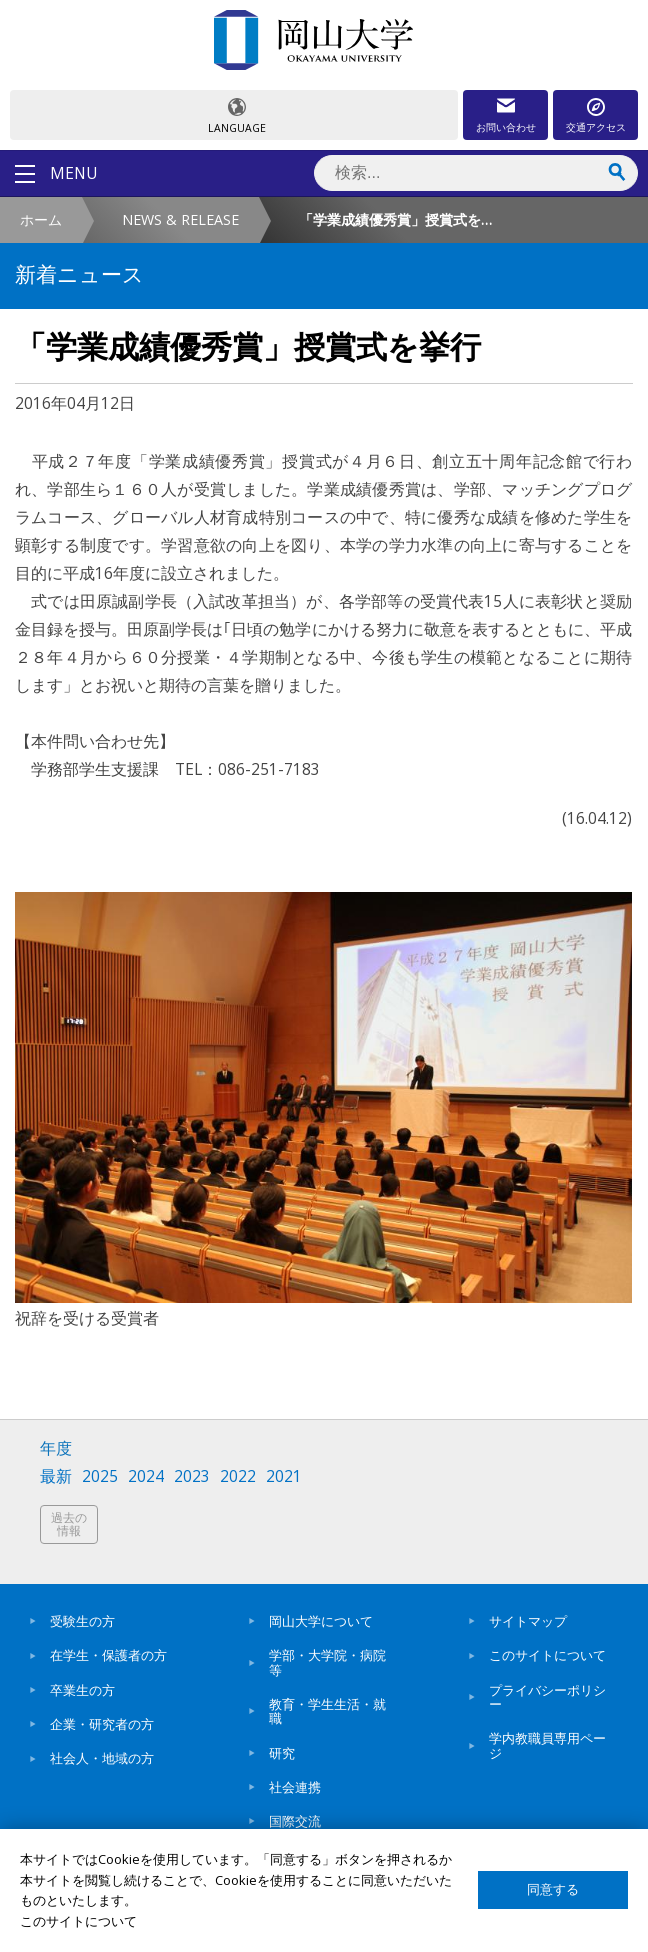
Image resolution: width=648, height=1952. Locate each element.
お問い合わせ (506, 127)
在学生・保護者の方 (108, 1655)
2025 (100, 1476)
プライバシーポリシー (547, 1697)
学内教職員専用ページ (547, 1745)
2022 (238, 1476)
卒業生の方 (82, 1690)
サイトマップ (528, 1621)
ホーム (41, 219)
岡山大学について (321, 1621)
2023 (192, 1476)
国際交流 (295, 1821)
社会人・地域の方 (102, 1758)
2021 (284, 1476)
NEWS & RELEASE (180, 219)
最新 (56, 1476)
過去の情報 (69, 1524)
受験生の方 (82, 1621)
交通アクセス (596, 127)
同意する (553, 1889)
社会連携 (295, 1787)
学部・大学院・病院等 (327, 1662)
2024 (146, 1476)
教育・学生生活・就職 (327, 1711)
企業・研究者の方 (102, 1724)
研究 (282, 1753)
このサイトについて (547, 1655)
